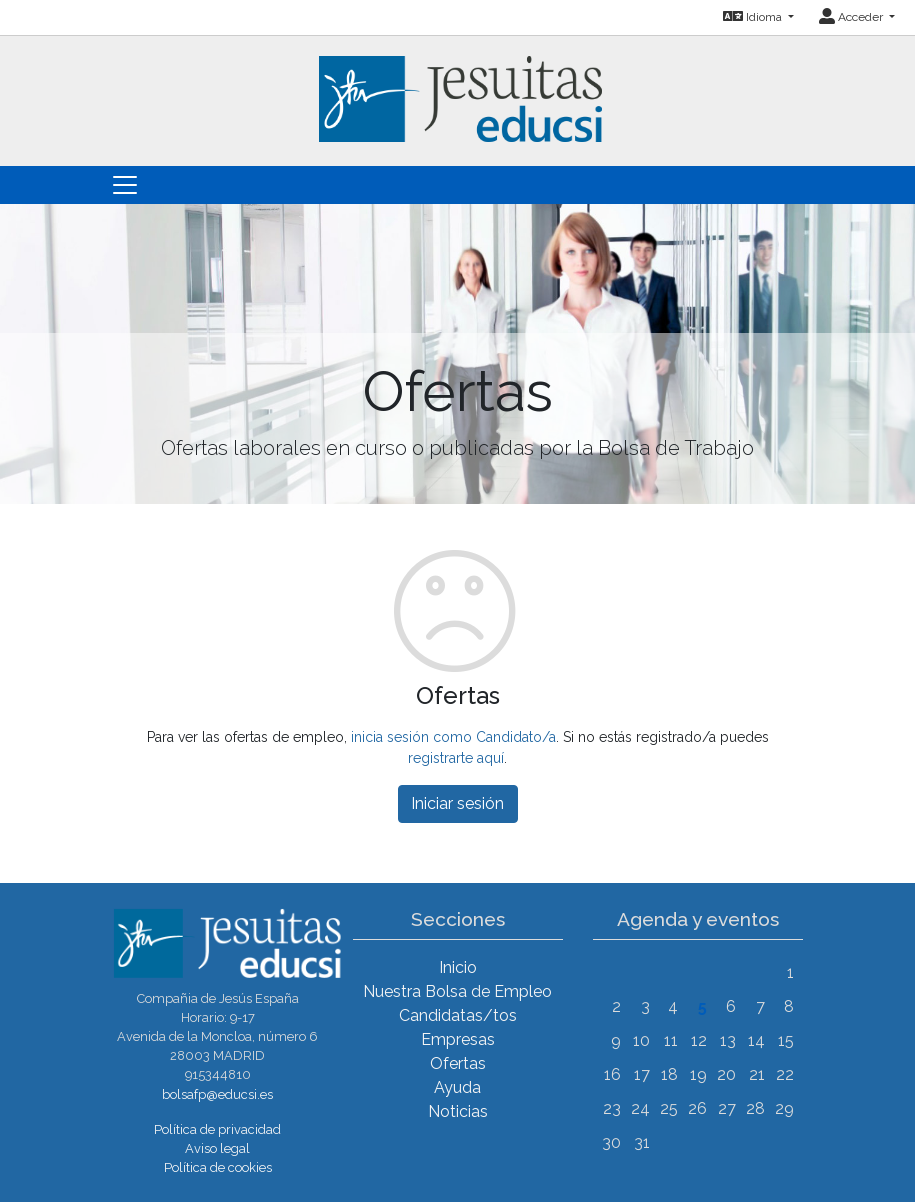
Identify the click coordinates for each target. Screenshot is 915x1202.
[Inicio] (458, 87)
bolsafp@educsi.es (217, 1094)
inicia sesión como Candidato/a (453, 737)
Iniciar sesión (457, 803)
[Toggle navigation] (125, 185)
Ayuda (457, 1087)
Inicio (458, 967)
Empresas (458, 1039)
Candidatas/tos (458, 1015)
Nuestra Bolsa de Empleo (457, 991)
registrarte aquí (456, 758)
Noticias (458, 1111)
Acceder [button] (852, 17)
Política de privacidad (217, 1129)
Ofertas (458, 1063)
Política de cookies (218, 1167)
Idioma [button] (754, 17)
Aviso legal (217, 1148)
